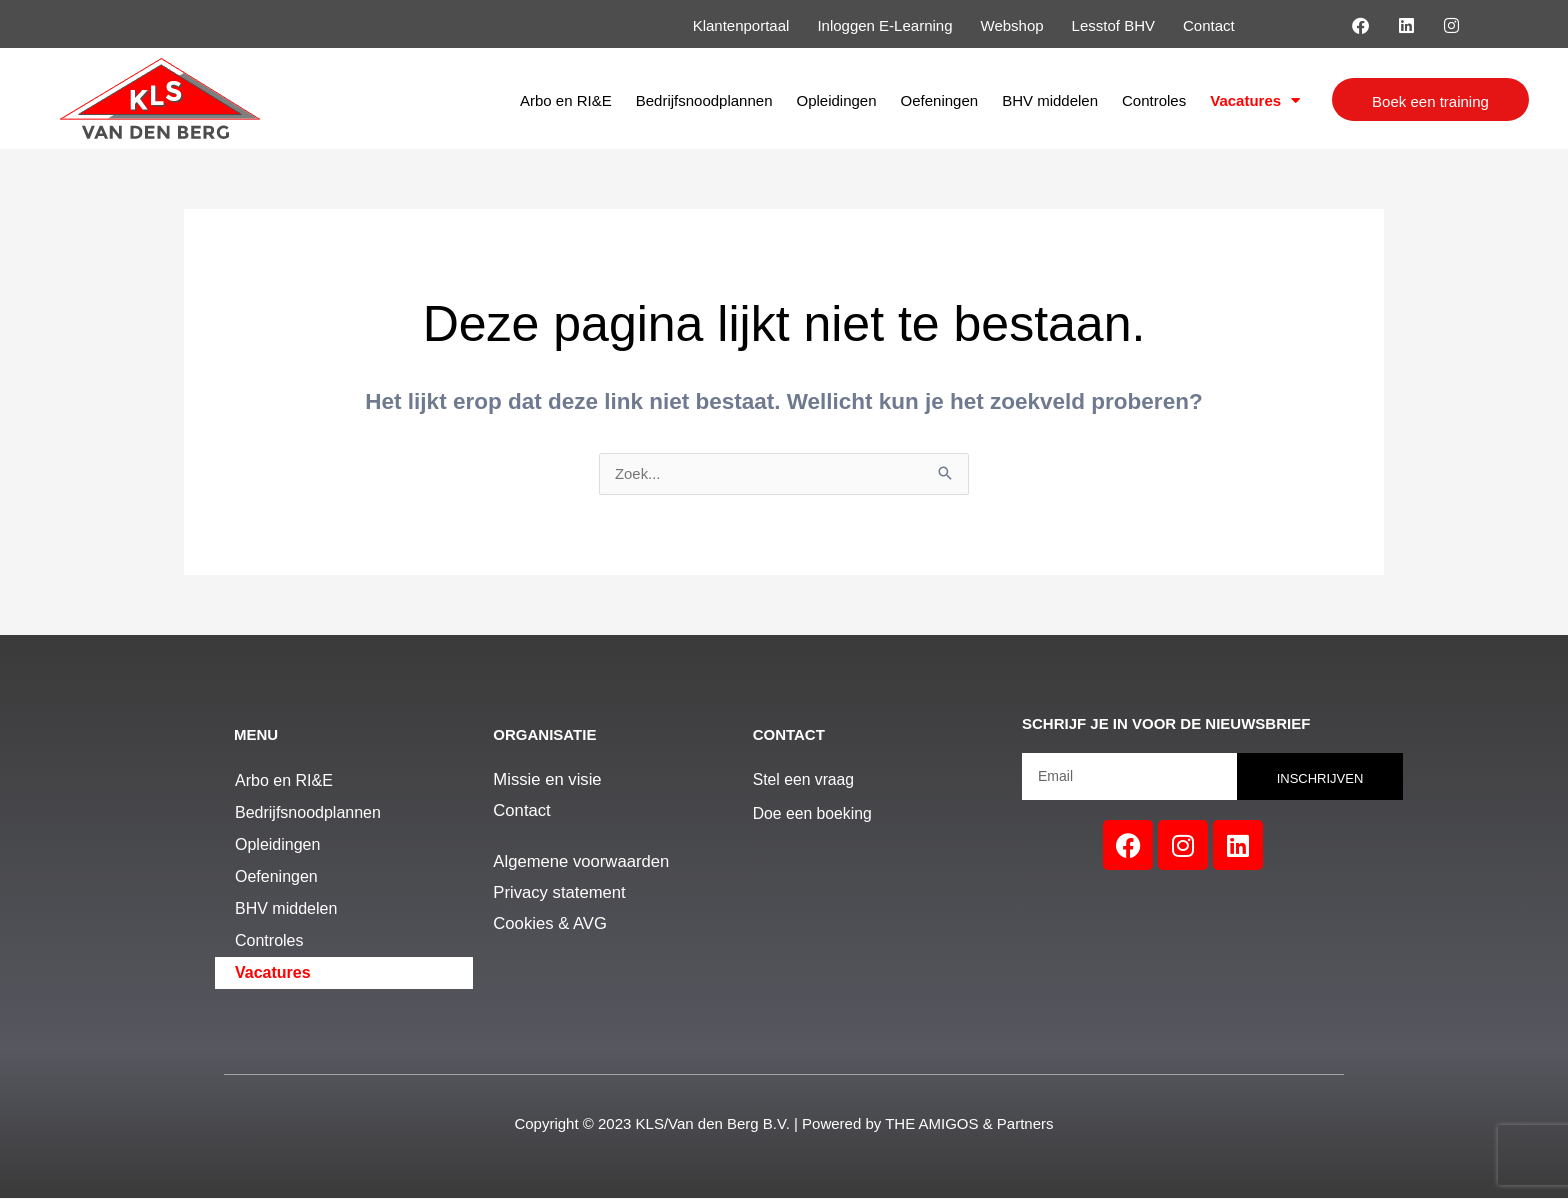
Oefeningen (940, 100)
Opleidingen (836, 100)
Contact (789, 735)
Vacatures (1255, 100)
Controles (1154, 100)
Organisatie (544, 735)
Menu (256, 735)
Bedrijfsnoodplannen (704, 100)
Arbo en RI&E (566, 100)
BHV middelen (1050, 100)
